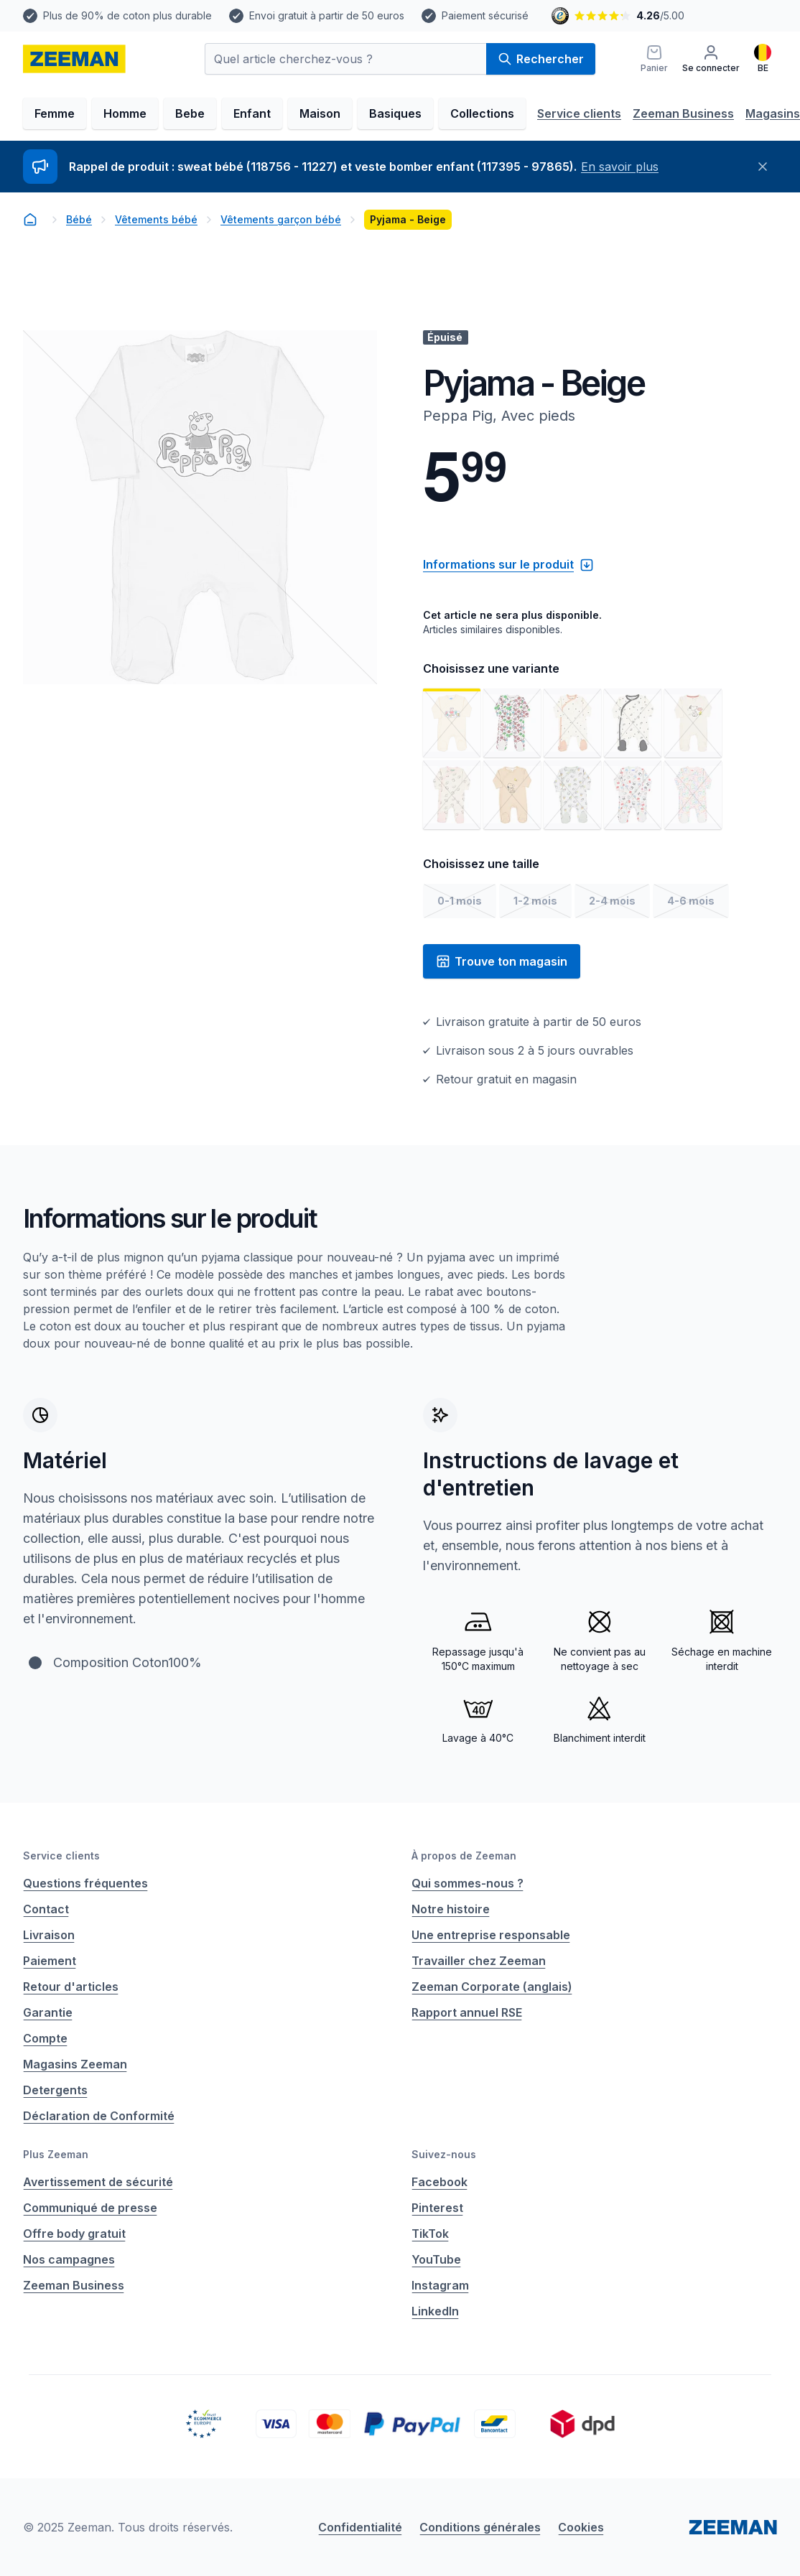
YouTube (436, 2259)
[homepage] (74, 59)
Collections (482, 113)
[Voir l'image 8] (572, 794)
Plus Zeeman (55, 2154)
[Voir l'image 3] (572, 723)
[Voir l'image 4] (632, 723)
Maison (319, 113)
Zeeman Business (683, 113)
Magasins (772, 113)
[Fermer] (762, 166)
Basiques (395, 113)
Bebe (190, 113)
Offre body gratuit (74, 2233)
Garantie (48, 2012)
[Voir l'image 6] (451, 794)
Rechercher (541, 59)
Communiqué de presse (90, 2208)
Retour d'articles (70, 1986)
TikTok (430, 2233)
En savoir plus (620, 166)
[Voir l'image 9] (632, 794)
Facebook (439, 2182)
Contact (46, 1909)
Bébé (79, 219)
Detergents (55, 2090)
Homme (124, 113)
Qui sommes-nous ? (467, 1883)
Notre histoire (450, 1909)
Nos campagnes (69, 2259)
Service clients (579, 113)
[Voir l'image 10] (693, 794)
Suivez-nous (443, 2154)
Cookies (581, 2527)
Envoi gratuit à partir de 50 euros (326, 15)
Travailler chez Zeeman (478, 1961)
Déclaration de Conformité (99, 2116)
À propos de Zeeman (463, 1855)
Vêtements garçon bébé (280, 219)
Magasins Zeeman (75, 2064)
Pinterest (437, 2208)
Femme (54, 113)
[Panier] (654, 59)
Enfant (252, 113)
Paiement (49, 1961)
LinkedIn (435, 2311)
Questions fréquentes (85, 1883)
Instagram (440, 2285)
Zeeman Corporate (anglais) (491, 1986)
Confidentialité (360, 2527)
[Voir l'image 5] (693, 723)
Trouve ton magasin (501, 961)
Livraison (49, 1935)
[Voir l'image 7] (512, 794)
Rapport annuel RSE (466, 2012)
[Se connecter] (710, 59)
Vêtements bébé (156, 219)
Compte (45, 2038)
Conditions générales (480, 2527)
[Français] (762, 59)
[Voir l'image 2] (512, 723)
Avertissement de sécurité (98, 2182)
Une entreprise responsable (490, 1935)
